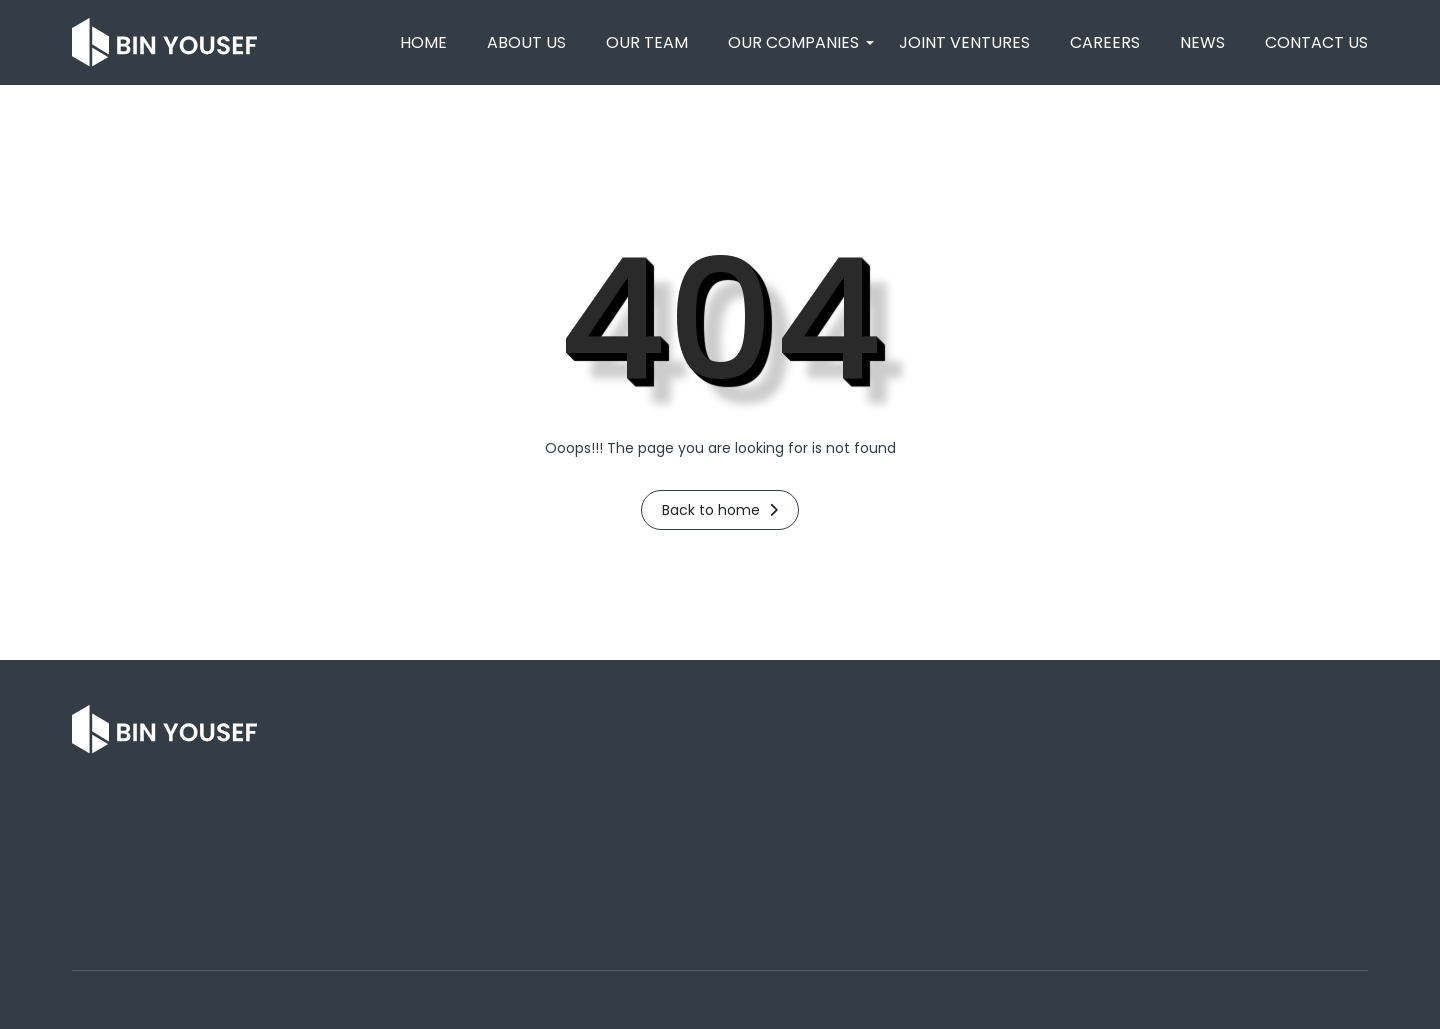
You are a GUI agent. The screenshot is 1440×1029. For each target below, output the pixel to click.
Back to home (720, 510)
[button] (793, 43)
